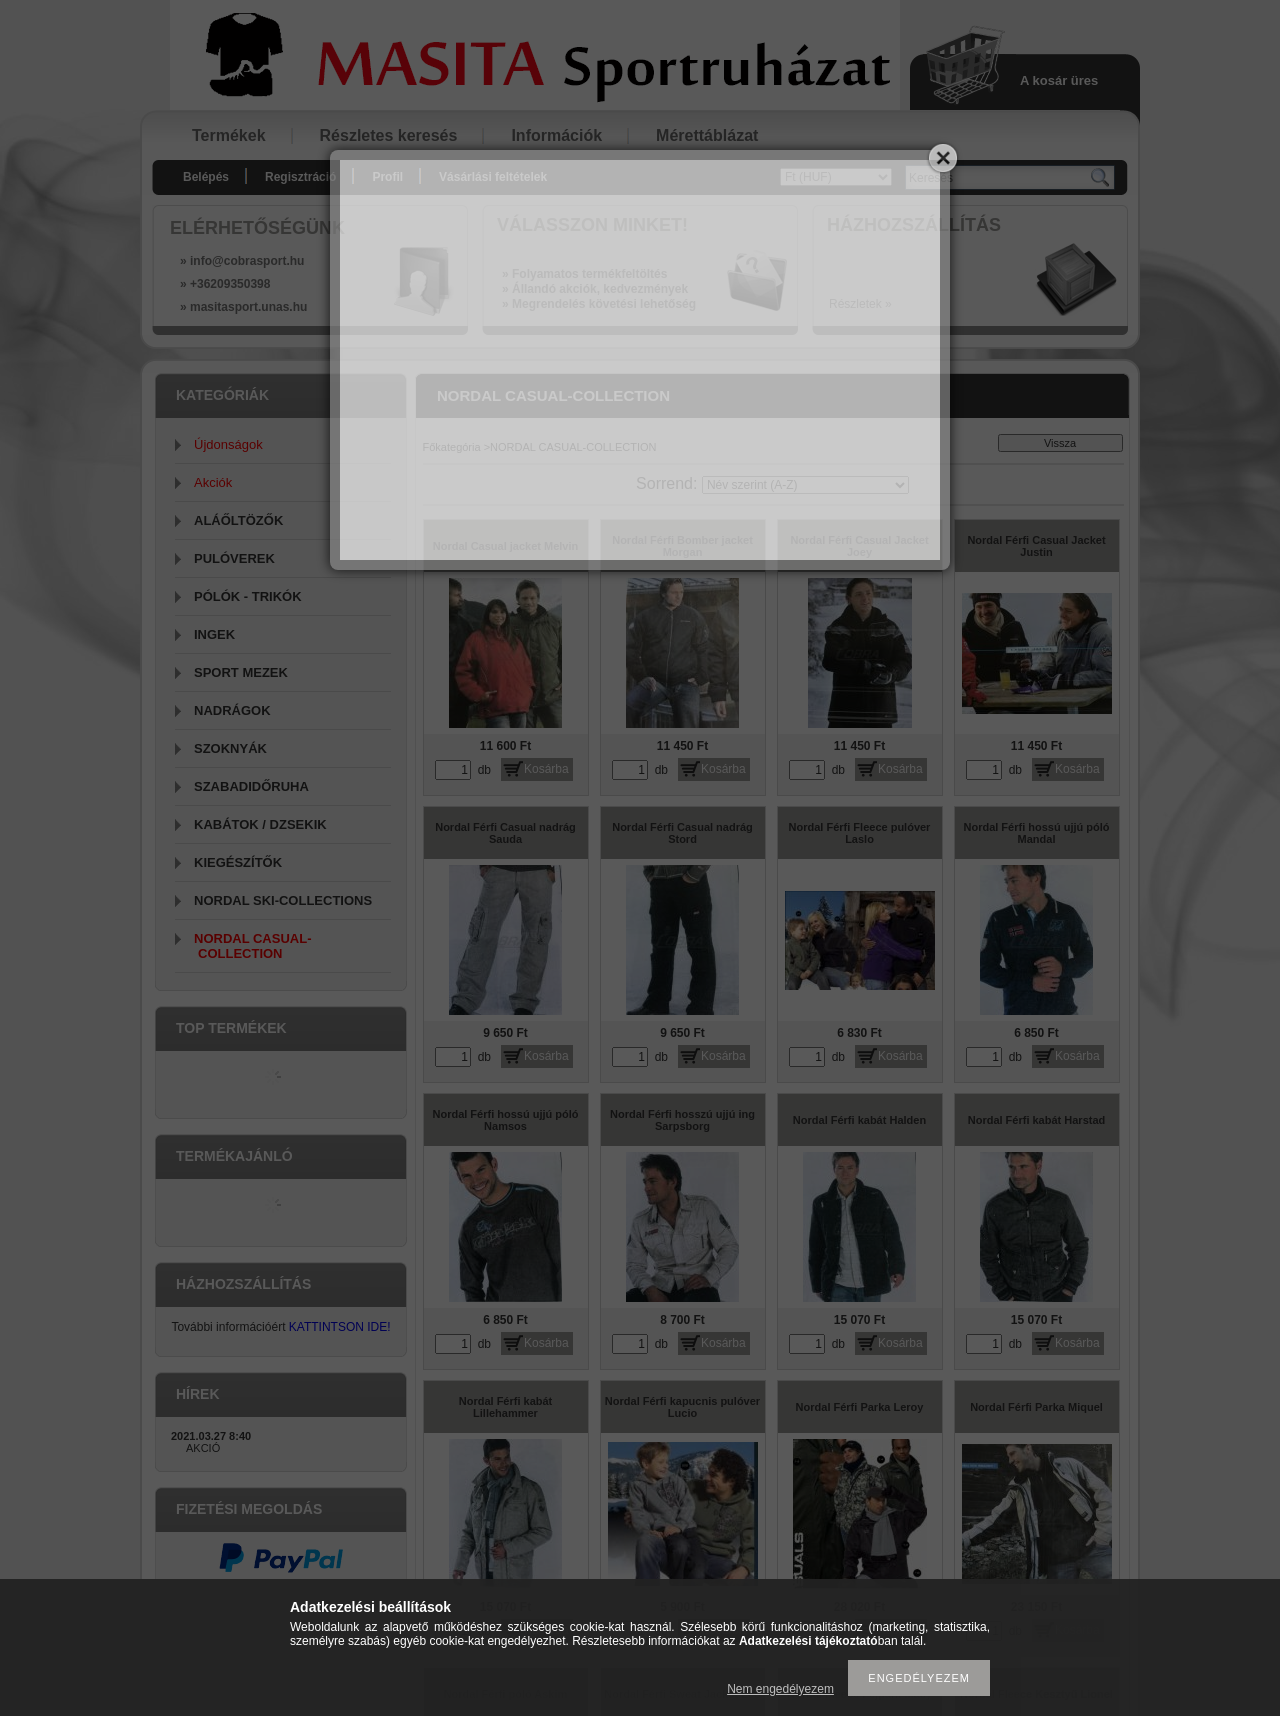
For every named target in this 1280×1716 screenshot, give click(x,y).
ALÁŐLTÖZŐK (238, 520)
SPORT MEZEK (241, 672)
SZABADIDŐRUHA (251, 786)
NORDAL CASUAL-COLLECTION (252, 946)
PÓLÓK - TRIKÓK (248, 596)
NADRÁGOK (232, 710)
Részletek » (860, 304)
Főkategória (452, 447)
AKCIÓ (203, 1448)
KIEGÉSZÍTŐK (238, 862)
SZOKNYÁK (230, 748)
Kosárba (546, 769)
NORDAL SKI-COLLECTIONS (283, 900)
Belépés (206, 177)
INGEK (214, 634)
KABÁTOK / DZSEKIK (260, 824)
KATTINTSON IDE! (340, 1327)
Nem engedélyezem (780, 1689)
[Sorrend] (805, 485)
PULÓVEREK (234, 558)
